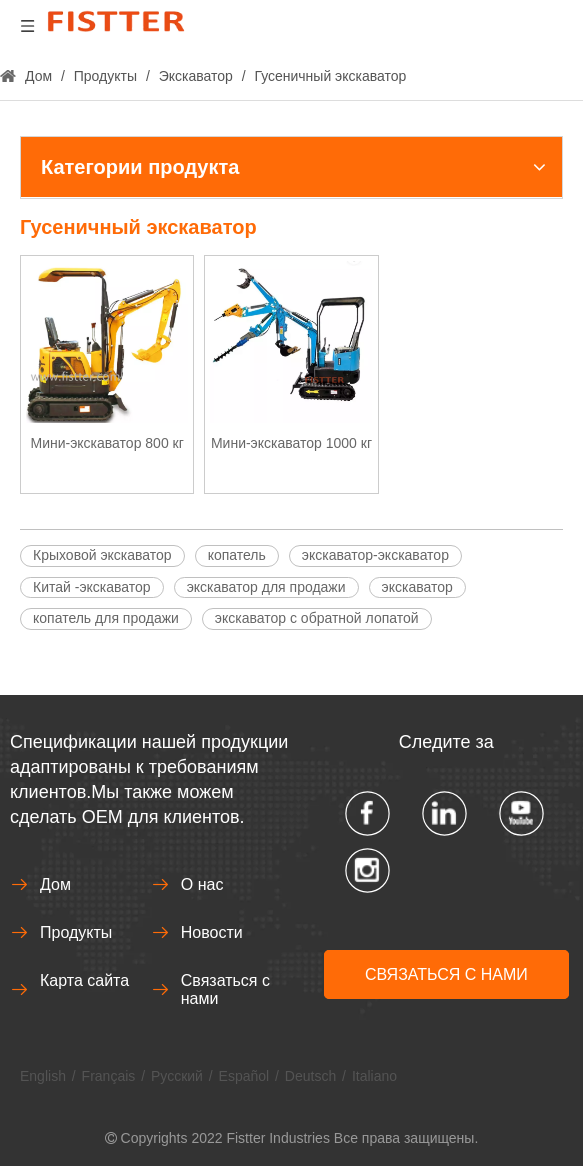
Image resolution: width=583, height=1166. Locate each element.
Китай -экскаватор (92, 587)
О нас (202, 884)
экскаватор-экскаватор (375, 555)
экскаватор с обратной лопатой (317, 618)
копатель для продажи (106, 618)
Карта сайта (84, 980)
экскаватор (417, 587)
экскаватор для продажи (266, 587)
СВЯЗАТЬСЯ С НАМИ (446, 974)
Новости (212, 932)
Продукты (76, 932)
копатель (237, 555)
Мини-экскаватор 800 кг (107, 443)
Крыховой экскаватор (102, 555)
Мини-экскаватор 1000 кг (291, 443)
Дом (55, 884)
